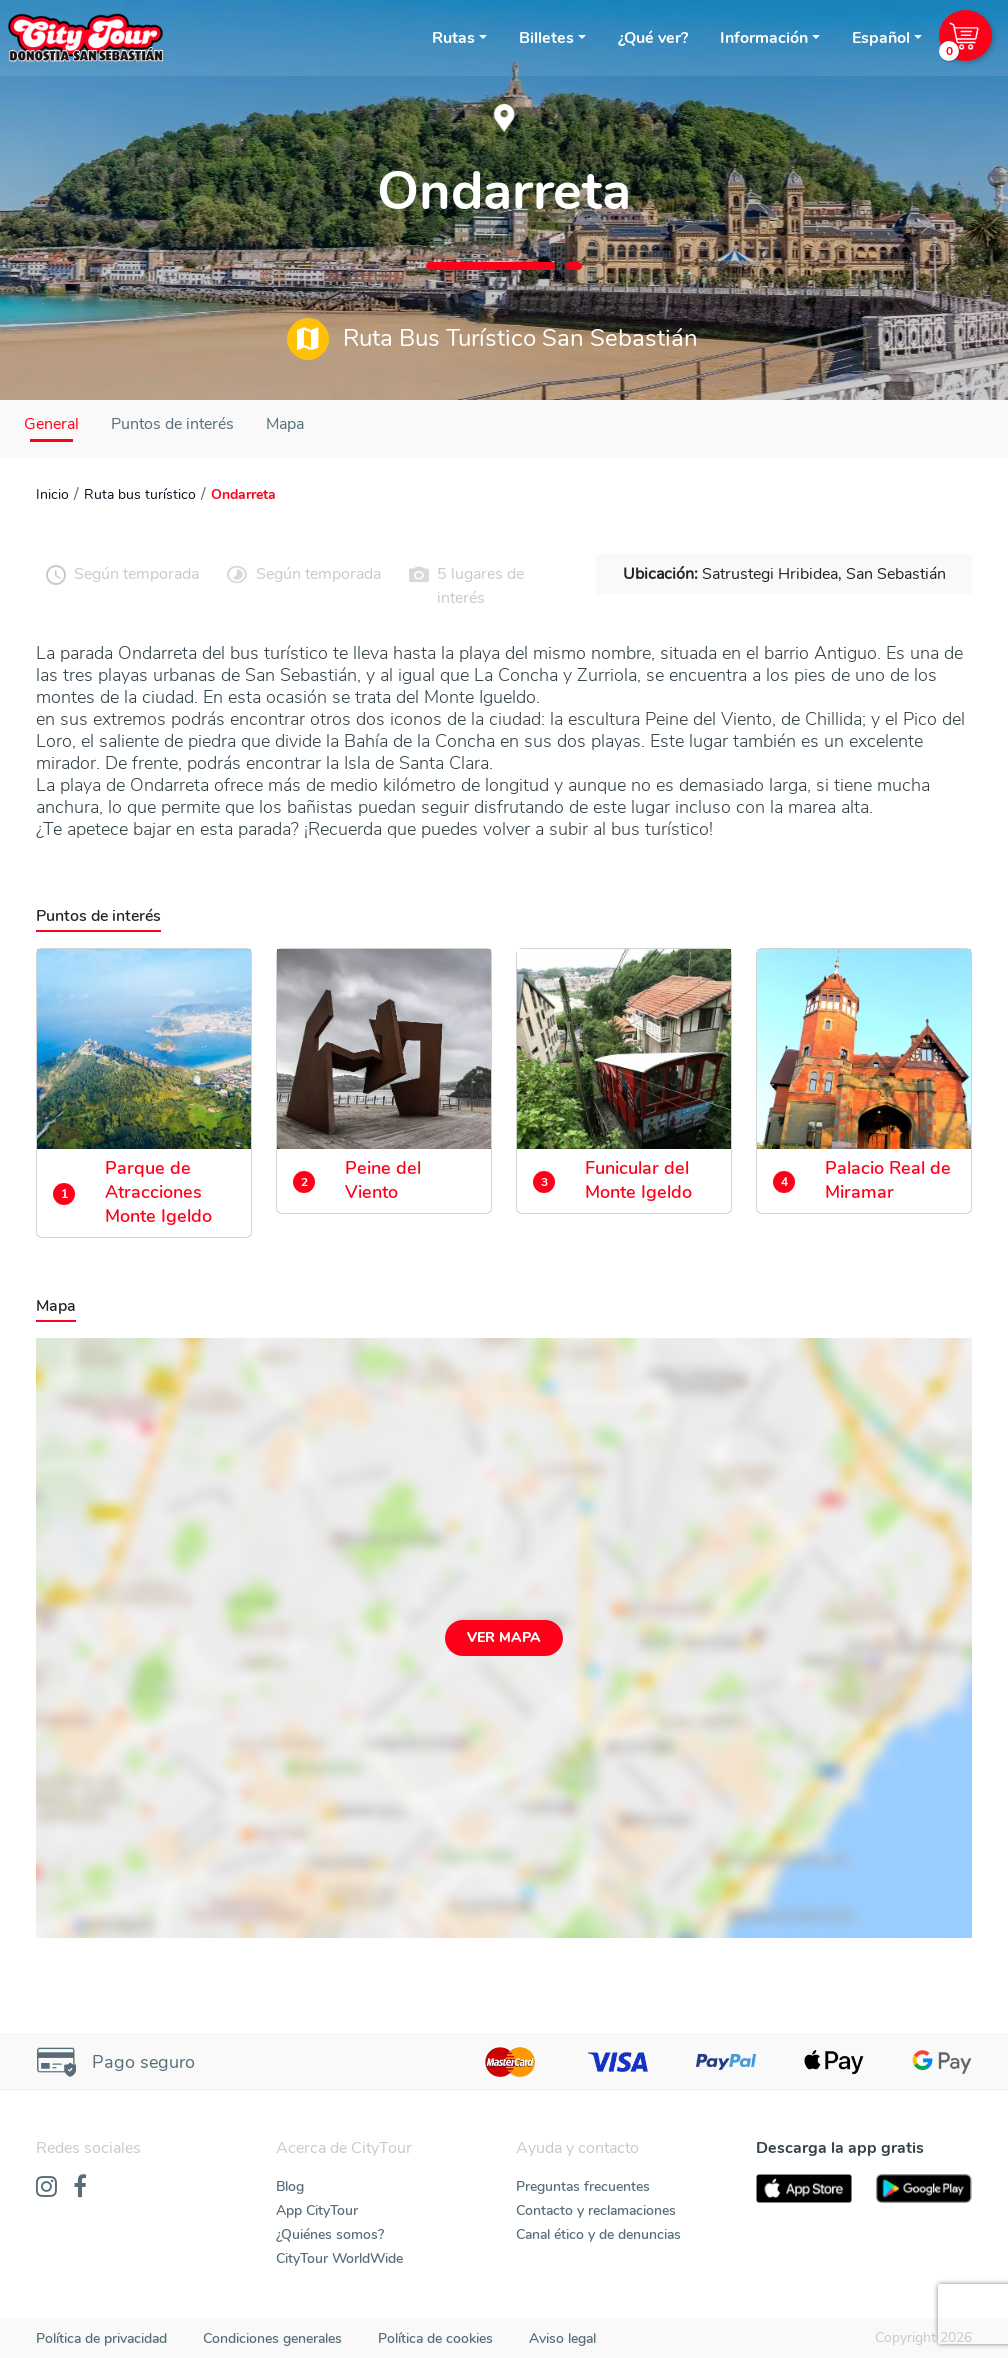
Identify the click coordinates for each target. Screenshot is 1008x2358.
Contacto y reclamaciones (596, 2210)
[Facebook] (80, 2188)
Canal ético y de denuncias (598, 2234)
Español (881, 38)
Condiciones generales (272, 2338)
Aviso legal (562, 2338)
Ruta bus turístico (140, 494)
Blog (290, 2186)
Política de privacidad (101, 2338)
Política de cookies (435, 2338)
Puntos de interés (172, 424)
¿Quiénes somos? (330, 2234)
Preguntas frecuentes (583, 2186)
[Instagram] (46, 2188)
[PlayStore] (924, 2188)
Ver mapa (504, 1637)
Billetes (546, 38)
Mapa (285, 424)
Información (764, 38)
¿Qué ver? (653, 38)
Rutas (453, 38)
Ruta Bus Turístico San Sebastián (492, 339)
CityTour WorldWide (339, 2258)
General (51, 424)
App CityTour (317, 2210)
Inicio (52, 494)
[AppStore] (804, 2188)
